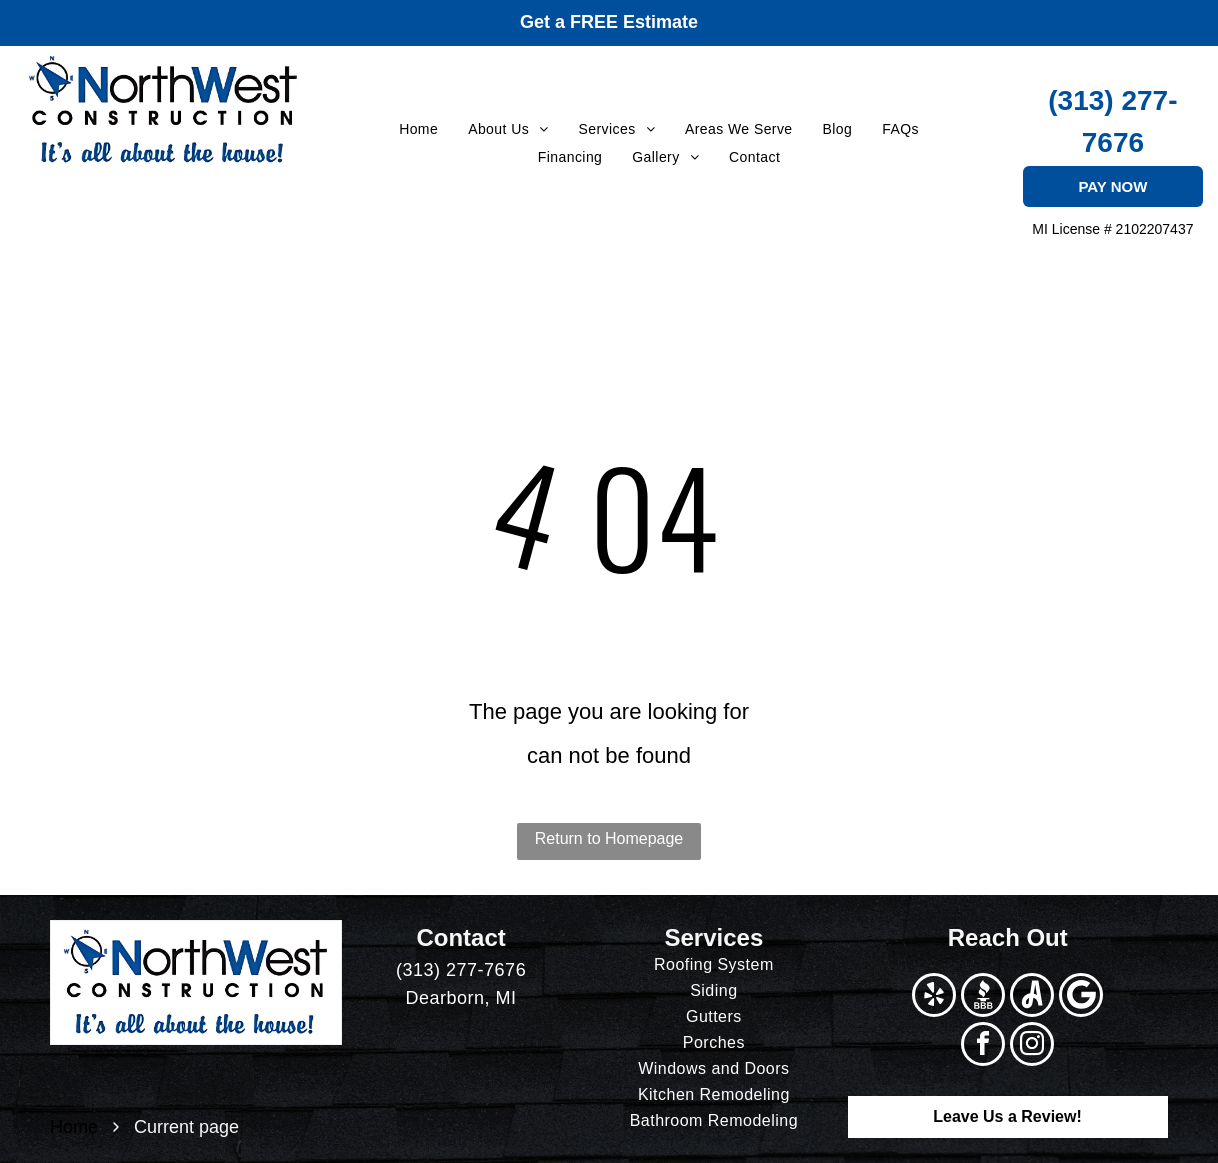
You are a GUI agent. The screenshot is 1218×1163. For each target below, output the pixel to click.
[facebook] (983, 1046)
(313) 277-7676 (461, 970)
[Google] (1081, 997)
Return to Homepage (609, 838)
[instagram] (1032, 1046)
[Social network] (983, 997)
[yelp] (934, 997)
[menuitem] (418, 129)
